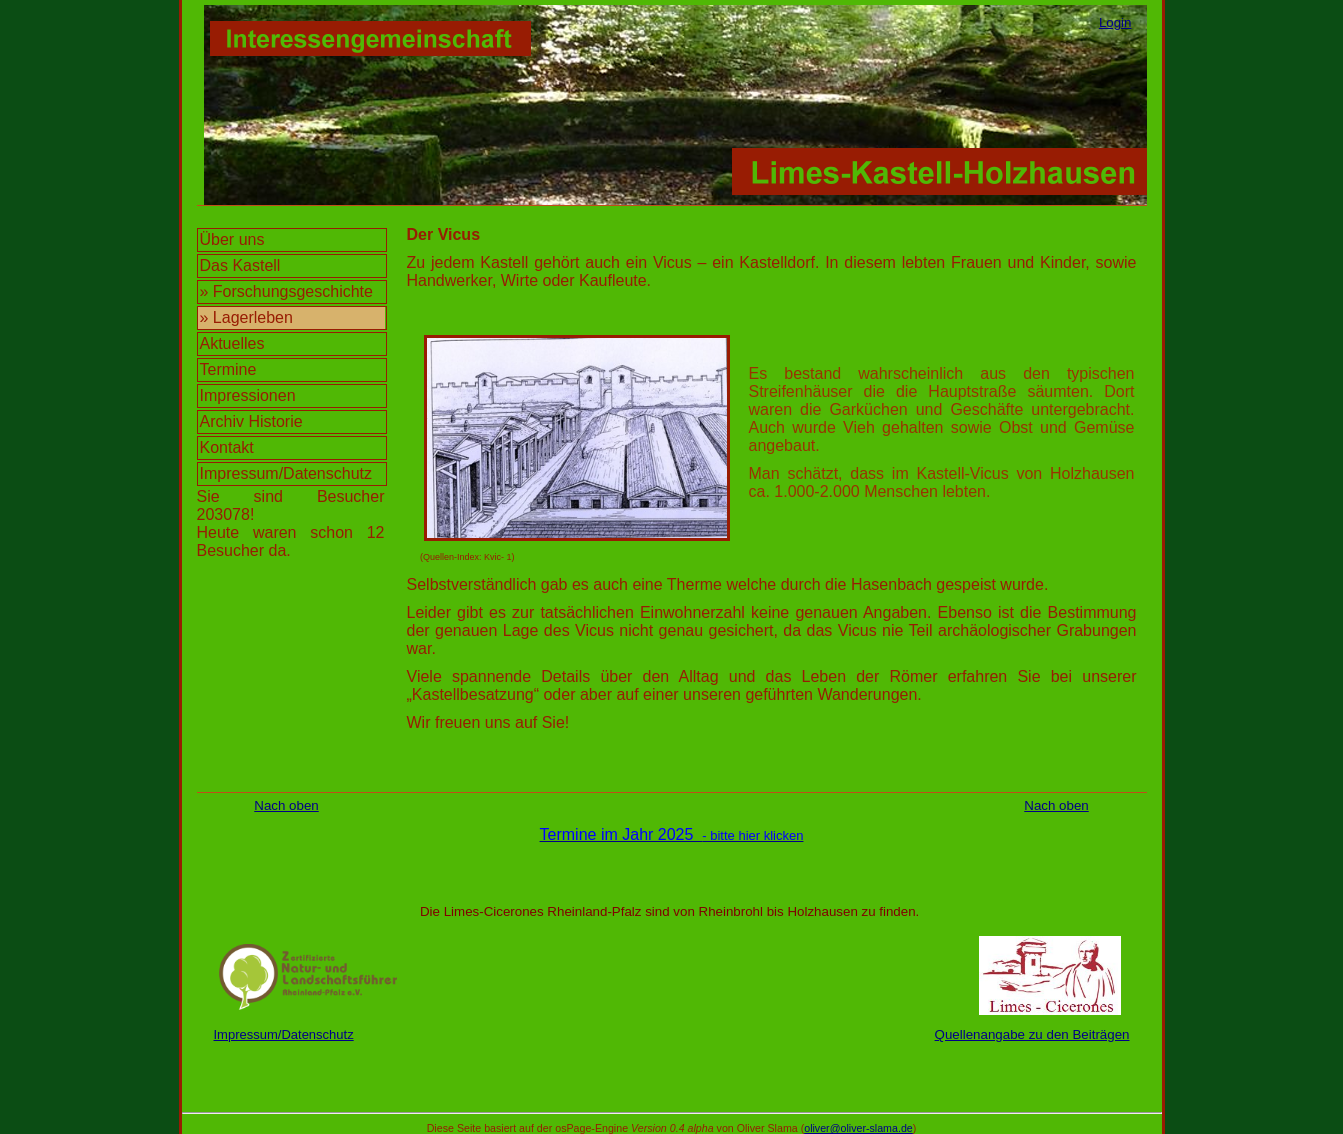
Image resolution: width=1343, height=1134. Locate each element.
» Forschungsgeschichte (286, 291)
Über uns (232, 239)
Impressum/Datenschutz (286, 473)
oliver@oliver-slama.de (858, 1128)
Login (1115, 22)
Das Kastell (240, 265)
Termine (228, 369)
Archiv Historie (251, 421)
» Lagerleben (246, 317)
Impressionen (248, 395)
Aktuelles (232, 343)
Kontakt (227, 447)
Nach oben (286, 805)
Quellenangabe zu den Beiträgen (1032, 1034)
